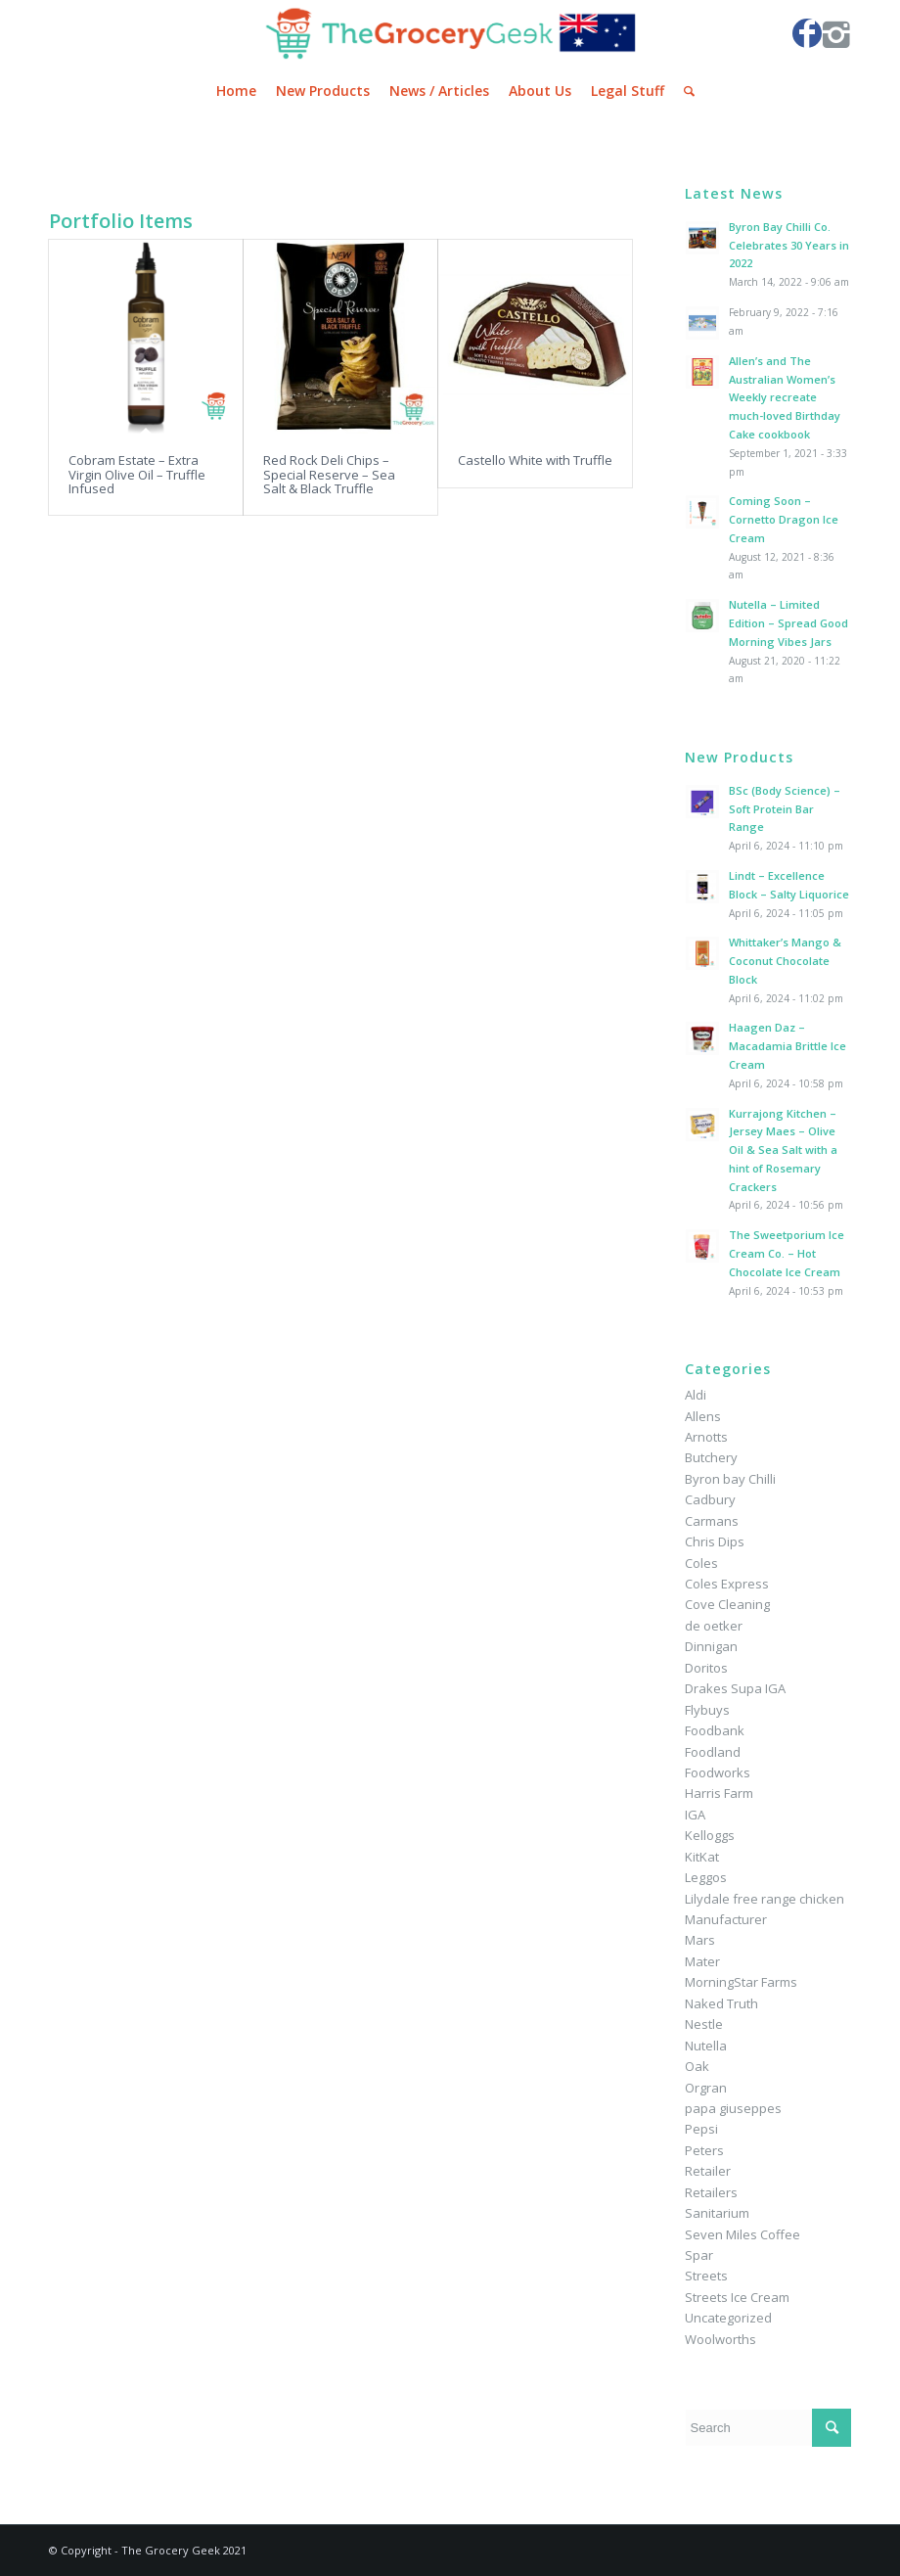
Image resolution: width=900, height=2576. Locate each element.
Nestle (704, 2024)
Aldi (695, 1394)
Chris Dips (714, 1541)
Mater (702, 1961)
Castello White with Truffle (535, 460)
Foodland (713, 1752)
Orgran (706, 2087)
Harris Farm (719, 1793)
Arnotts (706, 1437)
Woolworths (720, 2339)
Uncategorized (728, 2317)
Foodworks (717, 1772)
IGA (695, 1814)
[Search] (684, 91)
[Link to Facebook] (807, 33)
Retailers (711, 2192)
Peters (704, 2150)
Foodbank (714, 1730)
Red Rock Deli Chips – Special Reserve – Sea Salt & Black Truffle (329, 474)
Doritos (706, 1668)
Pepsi (701, 2129)
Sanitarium (717, 2213)
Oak (697, 2066)
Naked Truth (721, 2003)
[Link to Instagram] (836, 33)
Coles (701, 1563)
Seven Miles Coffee (742, 2234)
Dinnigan (711, 1646)
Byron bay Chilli (730, 1479)
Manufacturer (726, 1919)
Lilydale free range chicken (764, 1899)
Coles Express (727, 1583)
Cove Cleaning (727, 1604)
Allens (703, 1416)
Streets (706, 2275)
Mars (700, 1940)
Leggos (706, 1877)
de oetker (713, 1625)
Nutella (706, 2045)
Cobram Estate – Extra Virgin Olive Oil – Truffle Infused (136, 474)
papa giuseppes (733, 2108)
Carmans (712, 1521)
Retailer (708, 2171)
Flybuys (707, 1710)
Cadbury (710, 1499)
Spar (699, 2255)
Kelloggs (710, 1835)
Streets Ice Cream (737, 2297)
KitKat (702, 1856)
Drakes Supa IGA (735, 1688)
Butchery (711, 1457)
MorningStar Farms (741, 1982)
